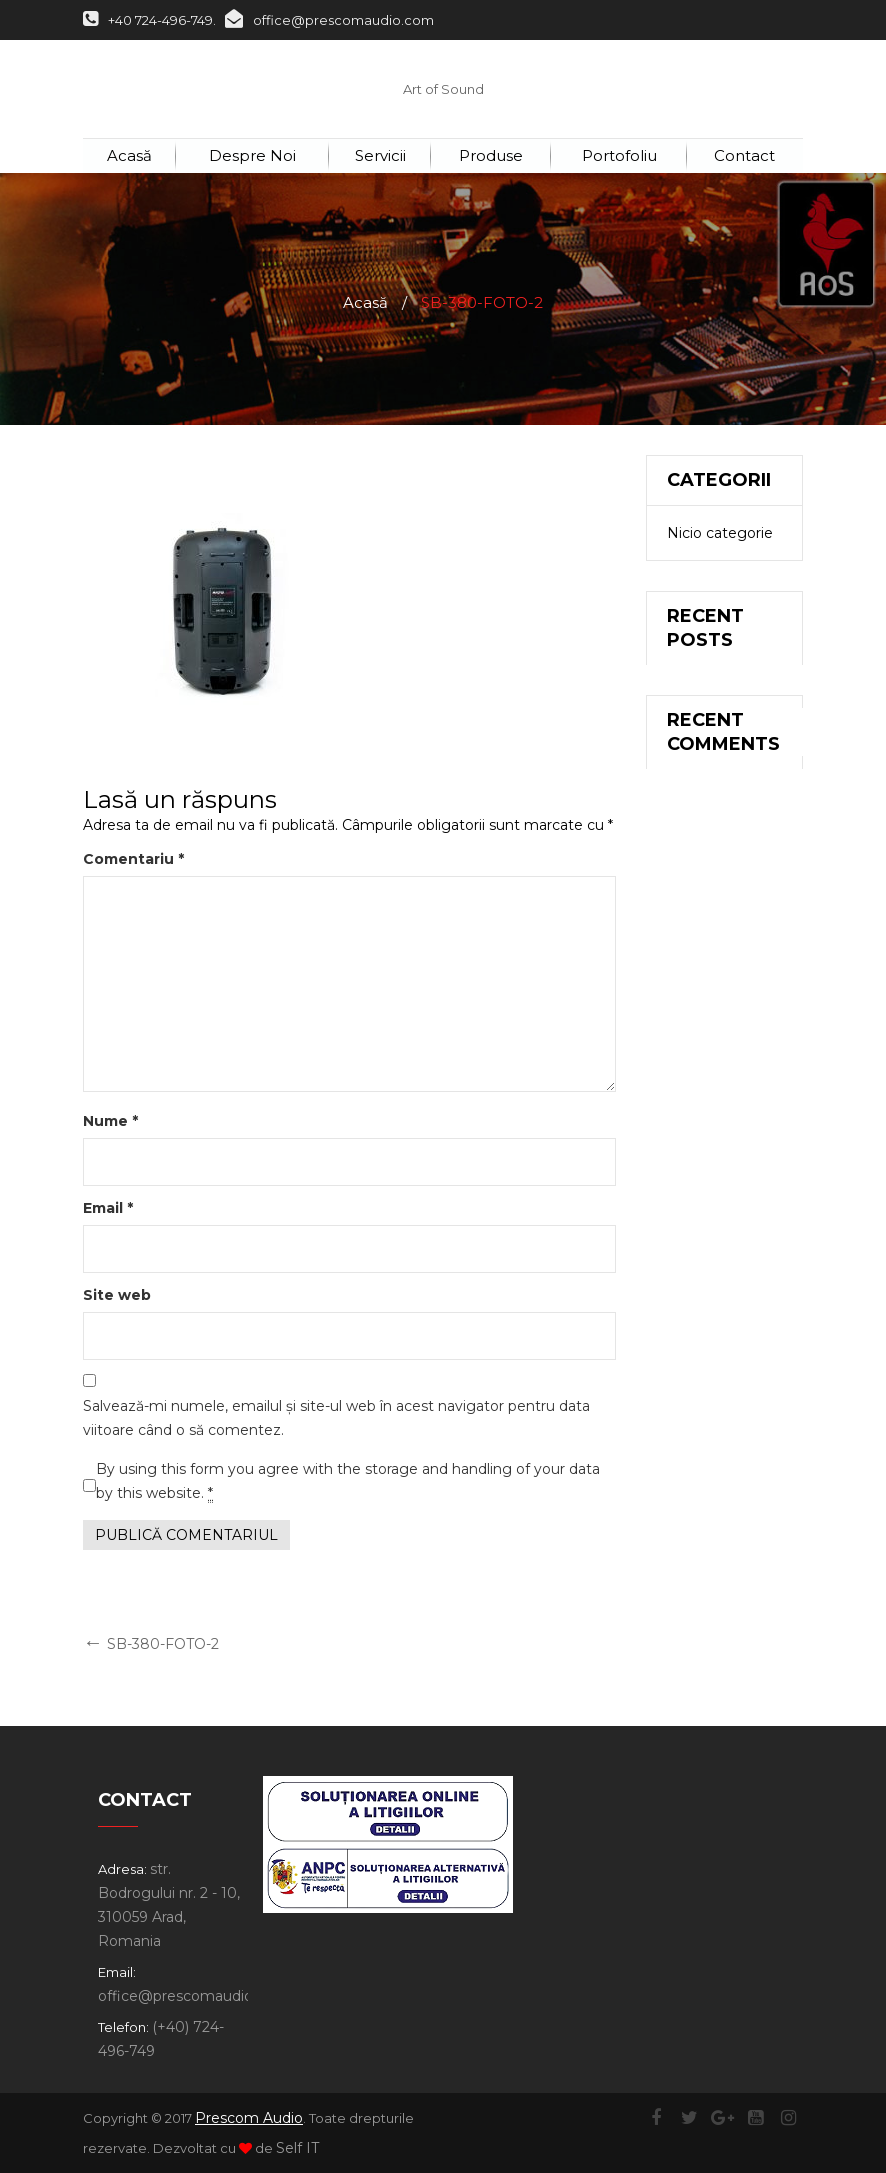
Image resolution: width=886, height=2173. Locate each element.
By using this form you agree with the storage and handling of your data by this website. (348, 1481)
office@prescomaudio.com (329, 20)
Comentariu (133, 859)
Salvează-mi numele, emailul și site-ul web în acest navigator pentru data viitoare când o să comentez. (336, 1418)
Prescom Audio (249, 2118)
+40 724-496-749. (149, 20)
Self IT (297, 2148)
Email (108, 1208)
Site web (117, 1295)
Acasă (365, 302)
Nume (110, 1121)
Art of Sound (443, 89)
